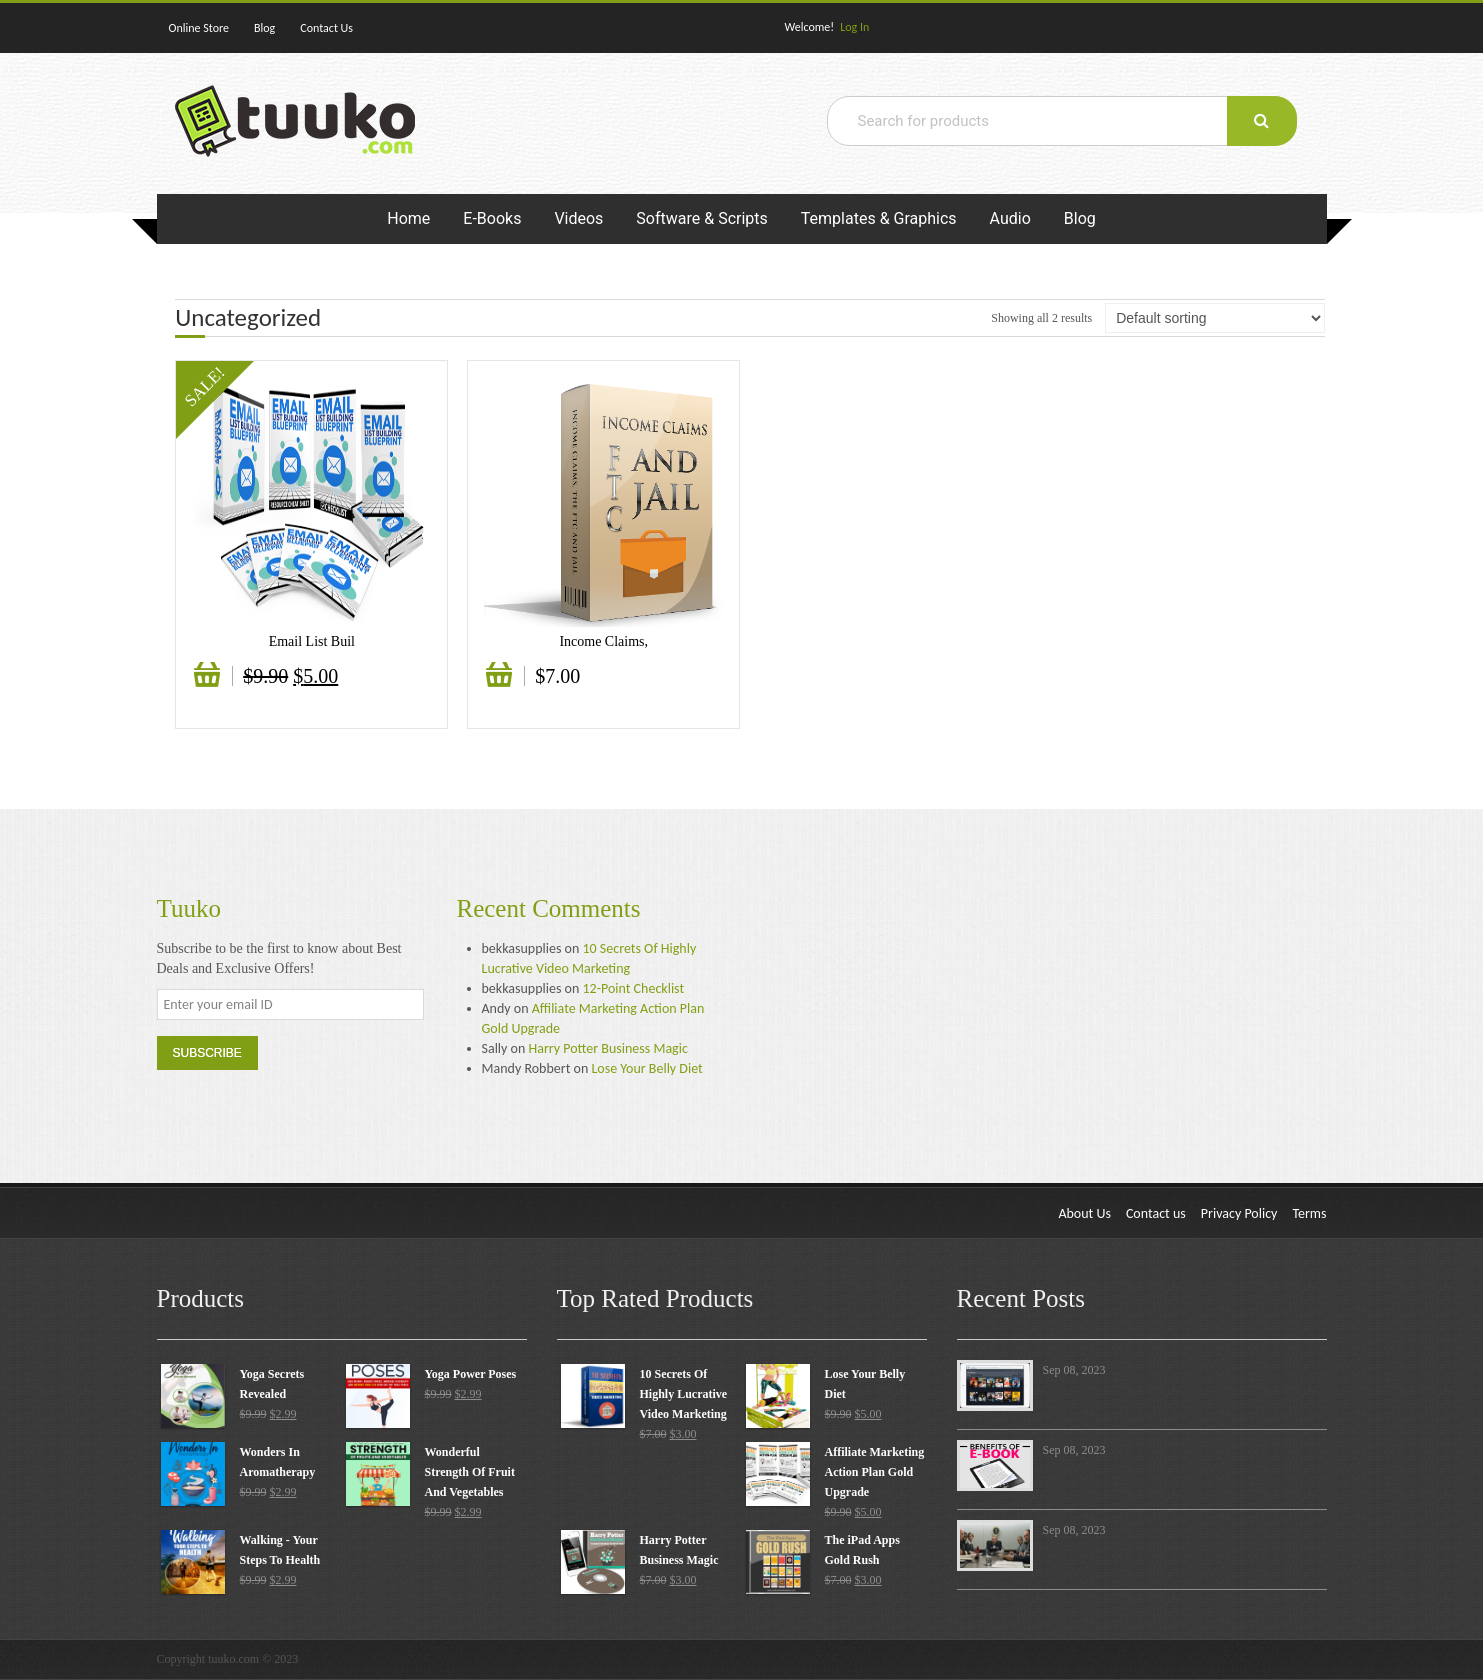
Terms (1309, 1213)
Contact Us (326, 28)
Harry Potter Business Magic (607, 1048)
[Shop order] (1215, 318)
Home (408, 218)
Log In (854, 27)
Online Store (199, 28)
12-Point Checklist (634, 988)
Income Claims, (603, 641)
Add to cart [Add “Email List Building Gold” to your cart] (210, 685)
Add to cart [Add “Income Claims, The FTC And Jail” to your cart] (502, 685)
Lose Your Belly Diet (646, 1068)
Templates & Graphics (879, 218)
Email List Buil (312, 641)
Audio (1010, 218)
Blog (264, 28)
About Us (1084, 1213)
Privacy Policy (1239, 1213)
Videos (578, 218)
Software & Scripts (701, 218)
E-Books (492, 218)
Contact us (1156, 1213)
